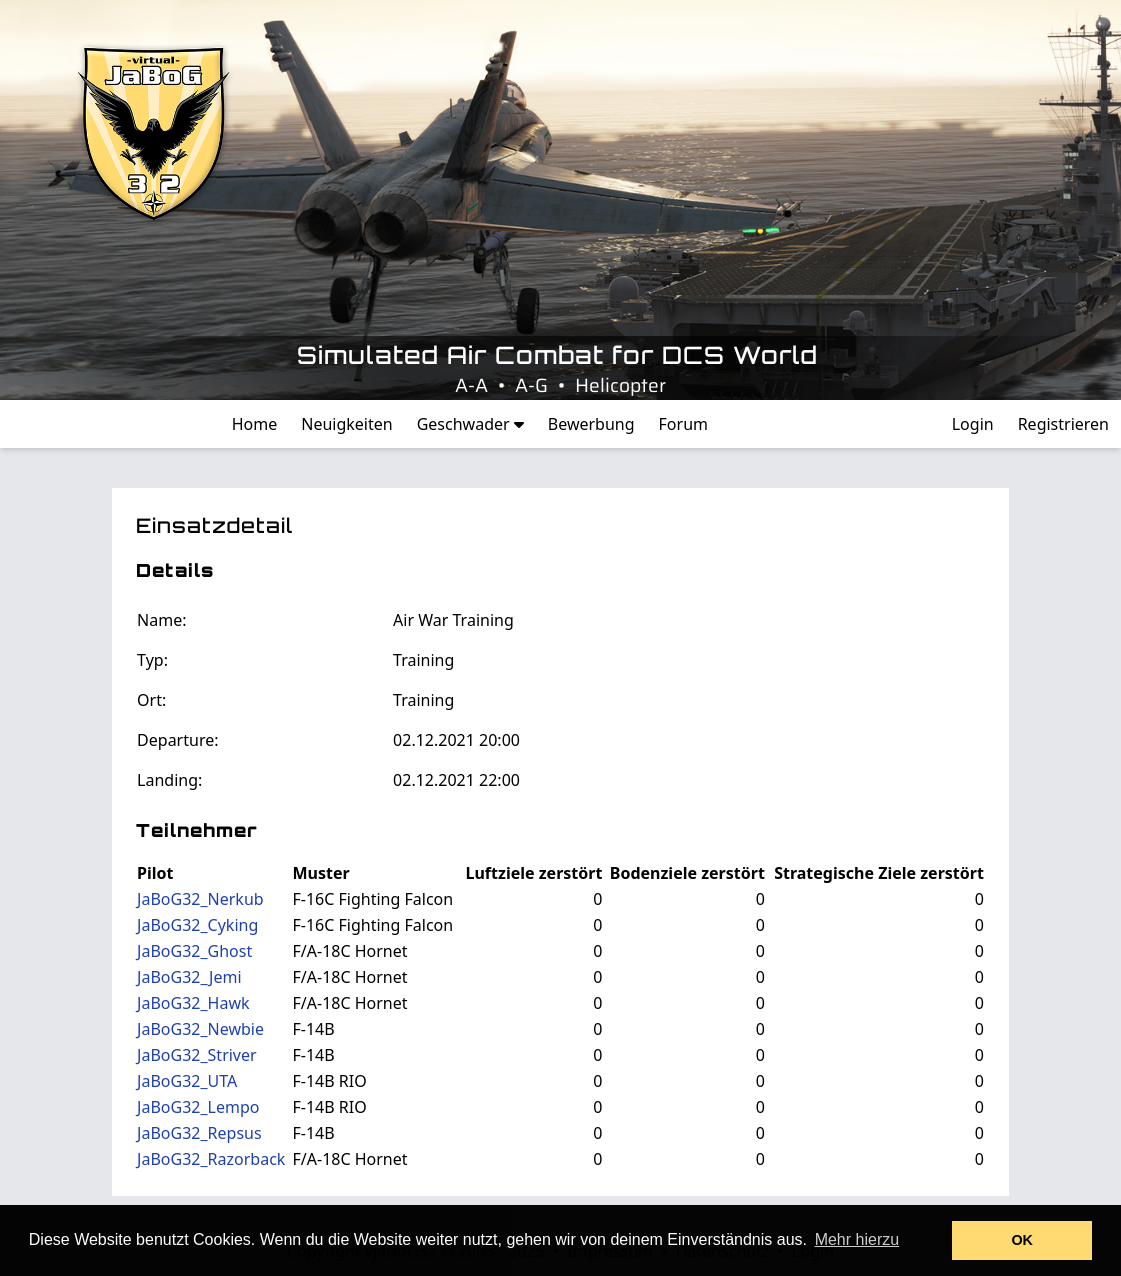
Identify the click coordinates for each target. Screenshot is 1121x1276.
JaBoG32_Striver (197, 1055)
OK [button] (1022, 1240)
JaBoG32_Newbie (200, 1029)
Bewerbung (591, 424)
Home (255, 424)
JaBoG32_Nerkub (200, 899)
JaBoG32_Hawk (193, 1003)
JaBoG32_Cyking (197, 925)
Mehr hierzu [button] (857, 1239)
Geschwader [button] (470, 424)
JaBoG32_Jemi (189, 977)
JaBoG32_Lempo (198, 1107)
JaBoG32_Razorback (211, 1159)
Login (973, 424)
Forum (683, 424)
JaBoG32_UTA (187, 1081)
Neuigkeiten (346, 424)
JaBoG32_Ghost (194, 951)
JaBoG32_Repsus (199, 1133)
